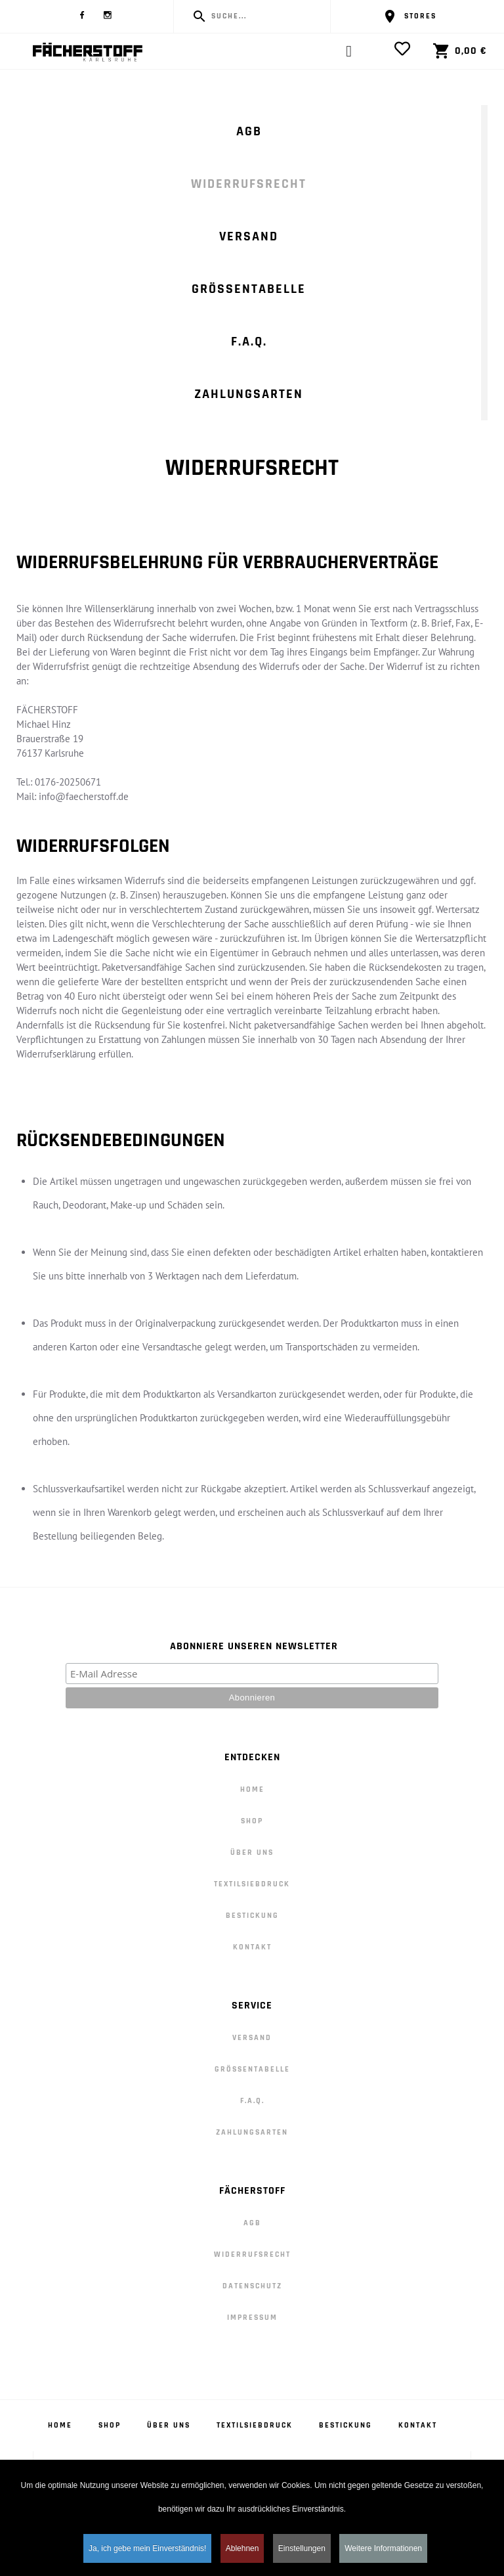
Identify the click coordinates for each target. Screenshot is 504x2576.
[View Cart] (452, 51)
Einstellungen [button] (302, 2551)
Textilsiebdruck (252, 1884)
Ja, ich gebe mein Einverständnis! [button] (147, 2551)
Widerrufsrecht (248, 183)
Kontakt (252, 1947)
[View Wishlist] (405, 48)
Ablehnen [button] (242, 2551)
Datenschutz (252, 2286)
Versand (248, 236)
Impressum (252, 2317)
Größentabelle (249, 289)
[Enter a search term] (263, 16)
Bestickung (252, 1916)
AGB (249, 131)
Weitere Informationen (383, 2551)
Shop (252, 1821)
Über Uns (252, 1852)
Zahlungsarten (248, 394)
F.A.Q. (249, 341)
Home (252, 1789)
